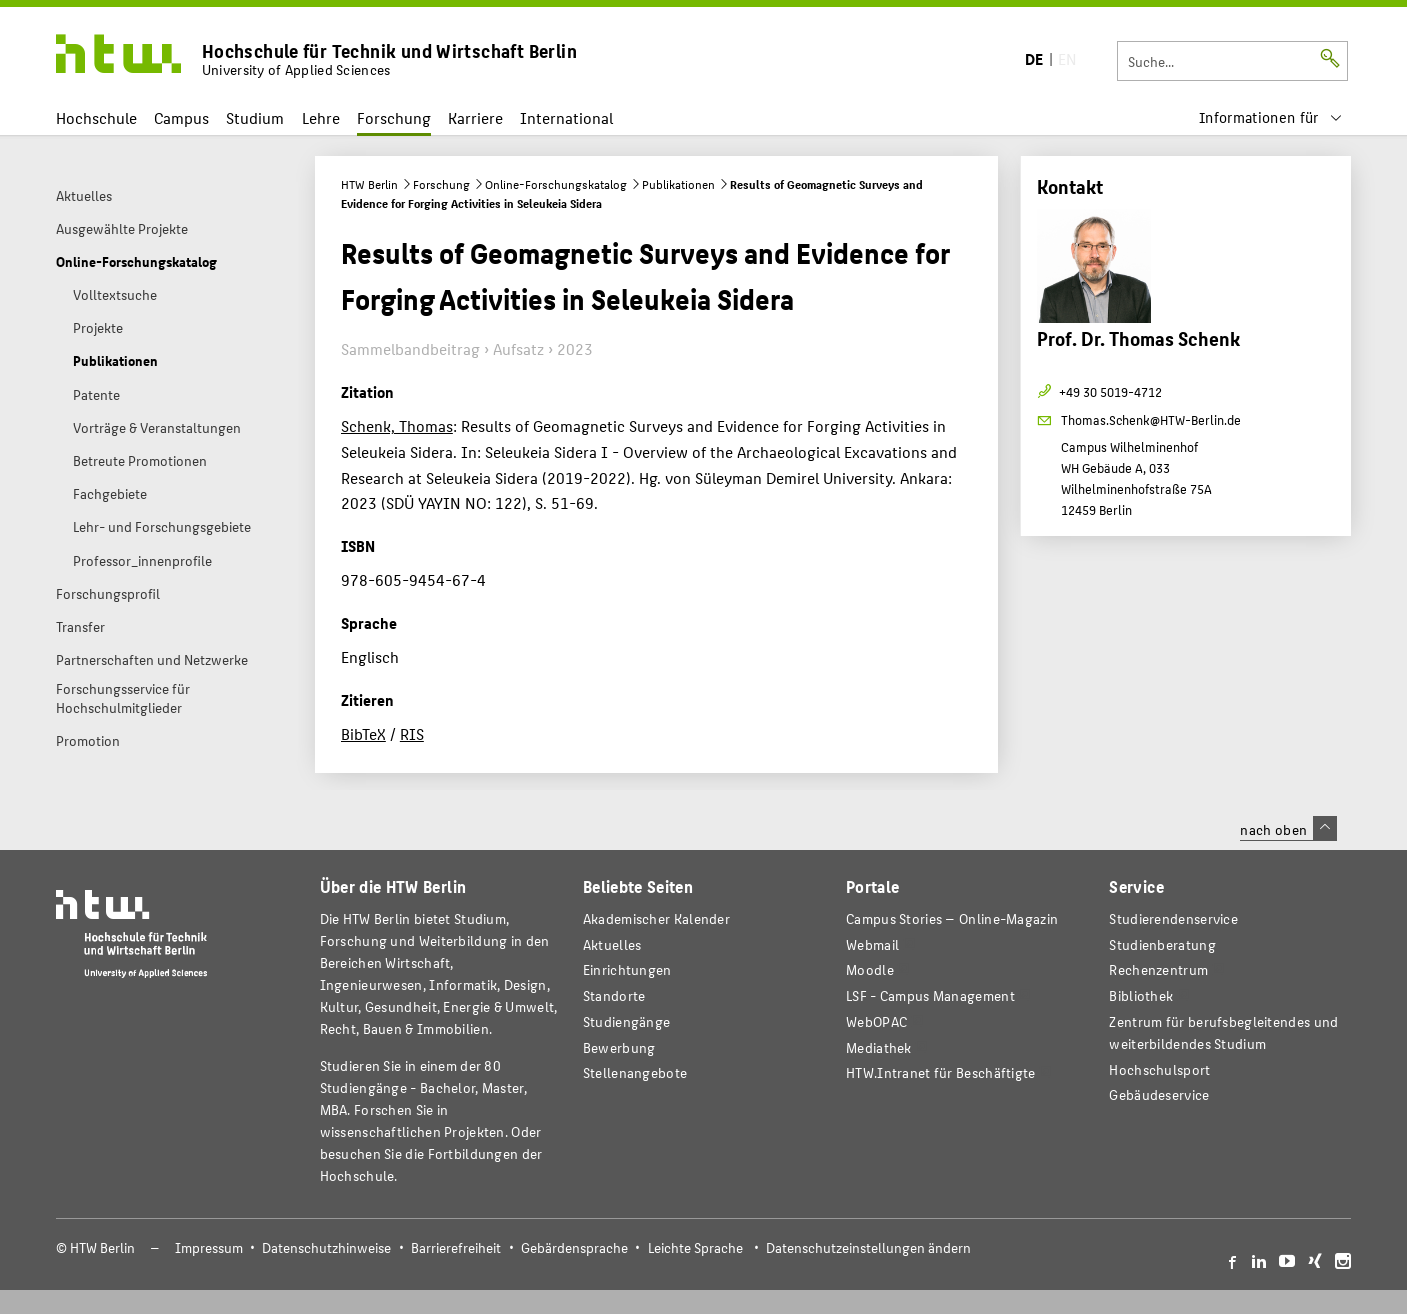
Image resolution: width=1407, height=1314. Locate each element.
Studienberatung (1162, 944)
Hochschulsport (1159, 1069)
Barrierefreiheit (456, 1247)
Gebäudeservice (1159, 1094)
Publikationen (678, 184)
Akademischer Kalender (656, 918)
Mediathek (879, 1047)
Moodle (870, 969)
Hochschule (96, 117)
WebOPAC (876, 1021)
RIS (412, 733)
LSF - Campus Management (930, 995)
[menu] (1271, 117)
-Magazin (952, 918)
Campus (181, 117)
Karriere (475, 117)
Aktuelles (612, 944)
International (566, 117)
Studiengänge (627, 1021)
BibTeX (363, 733)
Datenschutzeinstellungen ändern (868, 1247)
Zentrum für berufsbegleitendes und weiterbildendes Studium (1223, 1032)
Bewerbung (619, 1047)
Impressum (209, 1247)
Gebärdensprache (574, 1247)
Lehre (321, 117)
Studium (255, 117)
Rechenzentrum (1158, 969)
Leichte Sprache (695, 1247)
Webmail (872, 944)
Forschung (394, 117)
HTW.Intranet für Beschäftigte (941, 1072)
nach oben (1288, 829)
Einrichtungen (627, 969)
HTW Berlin (369, 184)
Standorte (614, 995)
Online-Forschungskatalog (556, 184)
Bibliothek (1141, 995)
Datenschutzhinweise (326, 1247)
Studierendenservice (1173, 918)
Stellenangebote (635, 1072)
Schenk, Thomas (397, 425)
